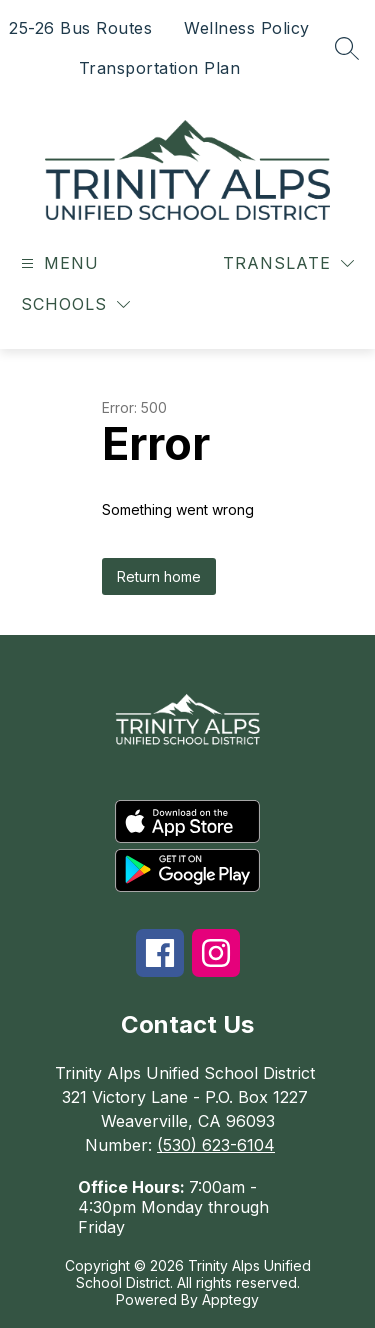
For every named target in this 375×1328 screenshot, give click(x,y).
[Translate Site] (288, 263)
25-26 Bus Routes (80, 28)
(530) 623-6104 (216, 1145)
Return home (159, 576)
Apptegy (230, 1299)
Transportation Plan (160, 68)
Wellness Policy (247, 28)
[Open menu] (57, 263)
